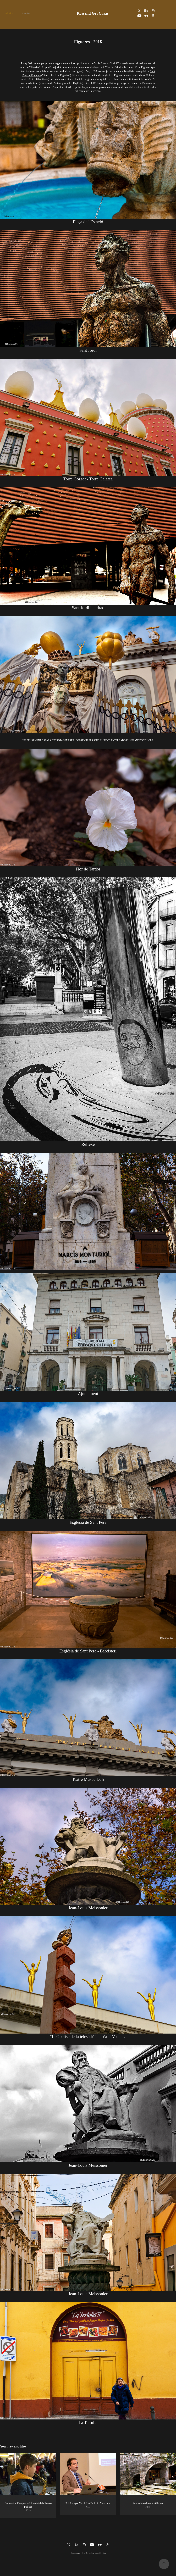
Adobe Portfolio (96, 2553)
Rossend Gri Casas (92, 13)
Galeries (8, 13)
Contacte (28, 13)
